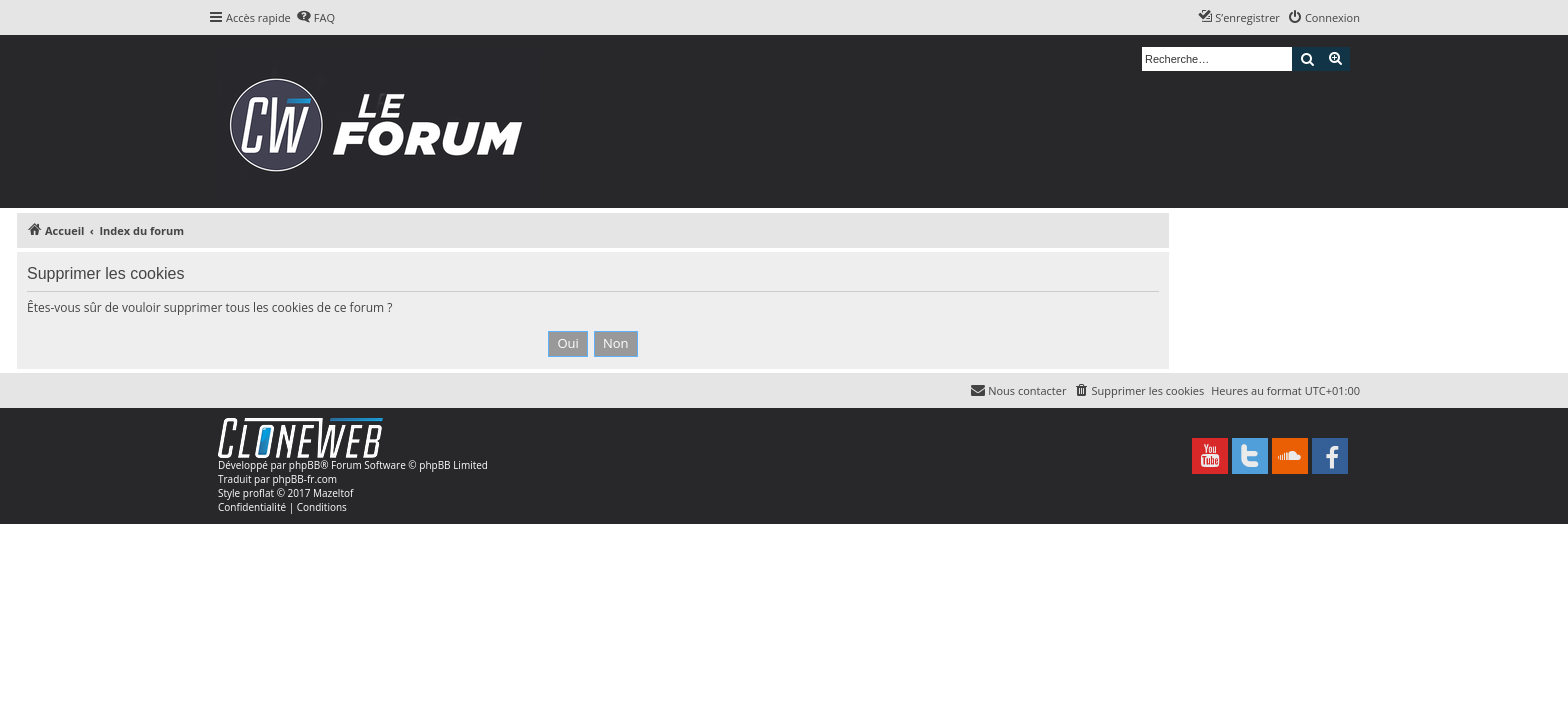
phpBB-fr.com (304, 479)
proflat (258, 493)
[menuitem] (315, 18)
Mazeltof (333, 493)
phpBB (304, 465)
